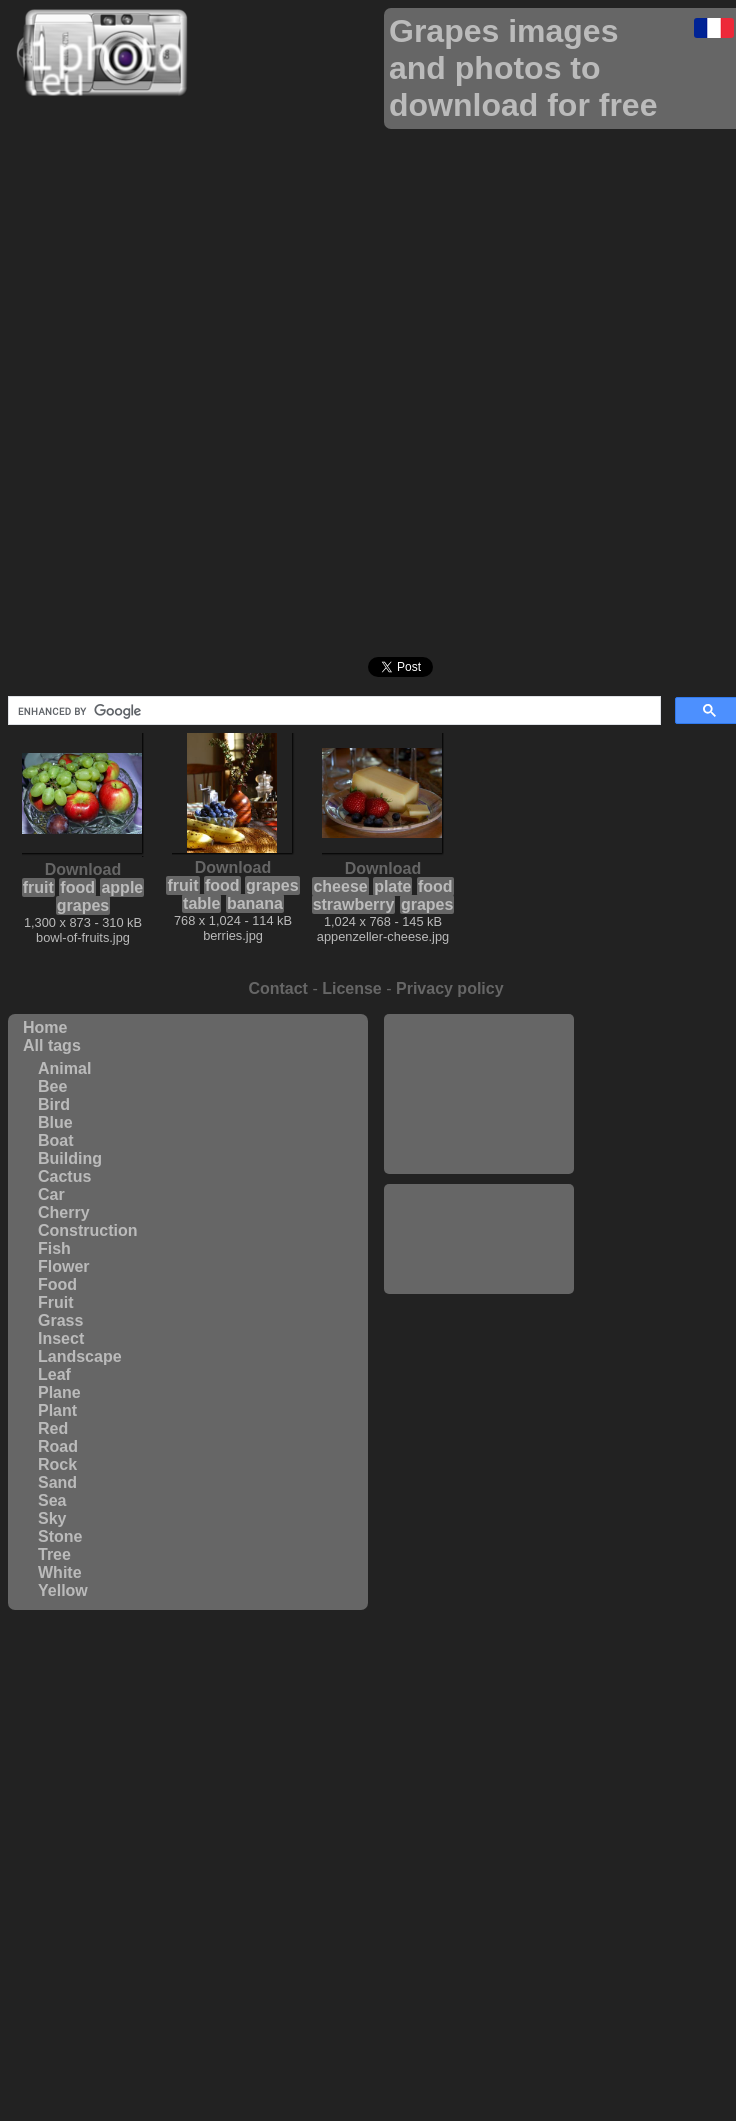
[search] (332, 711)
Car (51, 1194)
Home (45, 1027)
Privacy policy (450, 988)
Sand (57, 1482)
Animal (64, 1068)
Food (57, 1284)
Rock (57, 1464)
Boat (56, 1140)
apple (122, 887)
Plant (57, 1410)
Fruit (56, 1302)
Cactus (64, 1176)
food (77, 887)
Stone (60, 1536)
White (60, 1572)
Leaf (54, 1374)
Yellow (63, 1590)
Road (58, 1446)
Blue (55, 1122)
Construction (88, 1230)
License (352, 988)
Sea (52, 1500)
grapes (83, 905)
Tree (54, 1554)
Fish (54, 1248)
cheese (340, 886)
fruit (38, 887)
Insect (61, 1338)
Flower (64, 1266)
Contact (278, 988)
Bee (52, 1086)
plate (392, 886)
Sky (52, 1518)
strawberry (354, 904)
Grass (60, 1320)
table (201, 903)
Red (53, 1428)
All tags (52, 1045)
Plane (59, 1392)
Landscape (80, 1356)
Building (70, 1158)
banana (255, 903)
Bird (54, 1104)
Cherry (64, 1212)
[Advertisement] (479, 1094)
